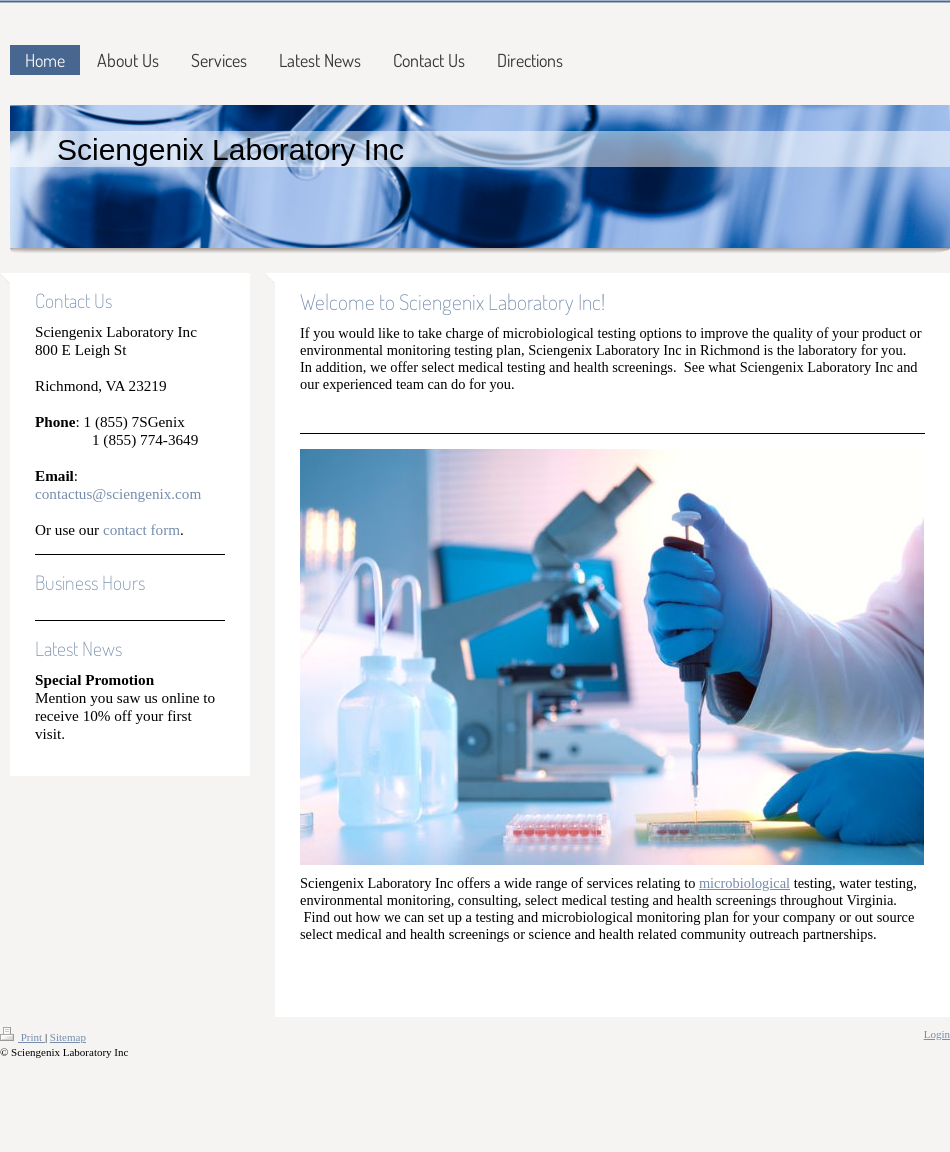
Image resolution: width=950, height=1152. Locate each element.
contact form (141, 529)
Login (937, 1034)
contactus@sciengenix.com (118, 493)
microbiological (744, 883)
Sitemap (68, 1037)
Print (22, 1037)
